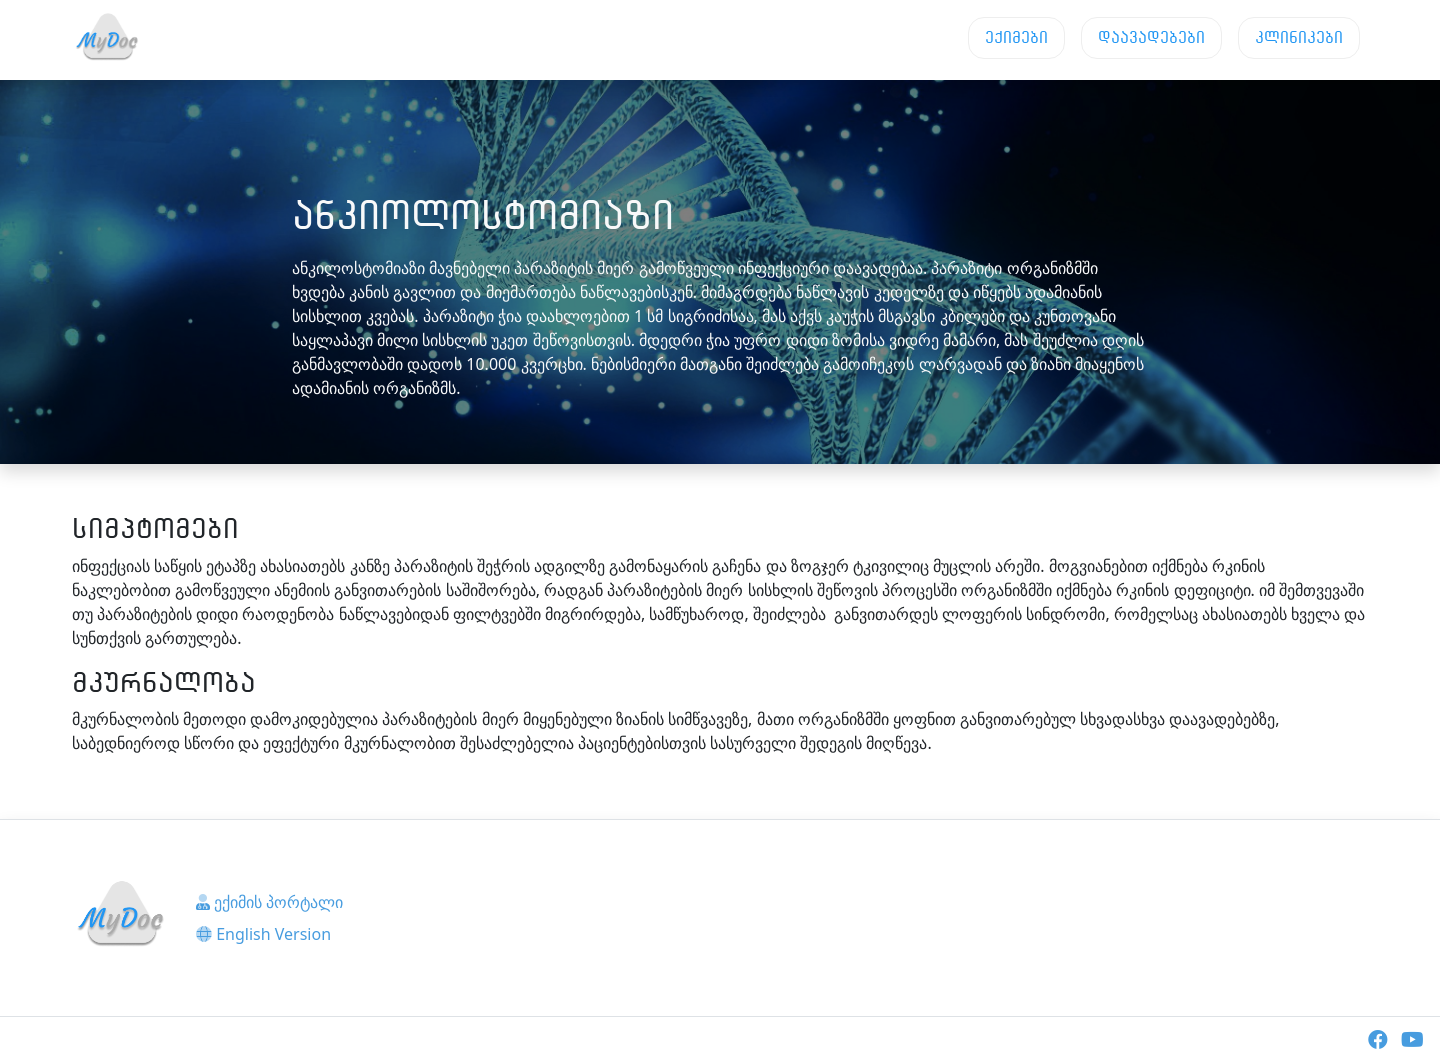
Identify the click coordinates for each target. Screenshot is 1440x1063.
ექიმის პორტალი (269, 902)
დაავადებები (1151, 37)
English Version (263, 934)
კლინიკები (1299, 37)
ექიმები (1016, 37)
